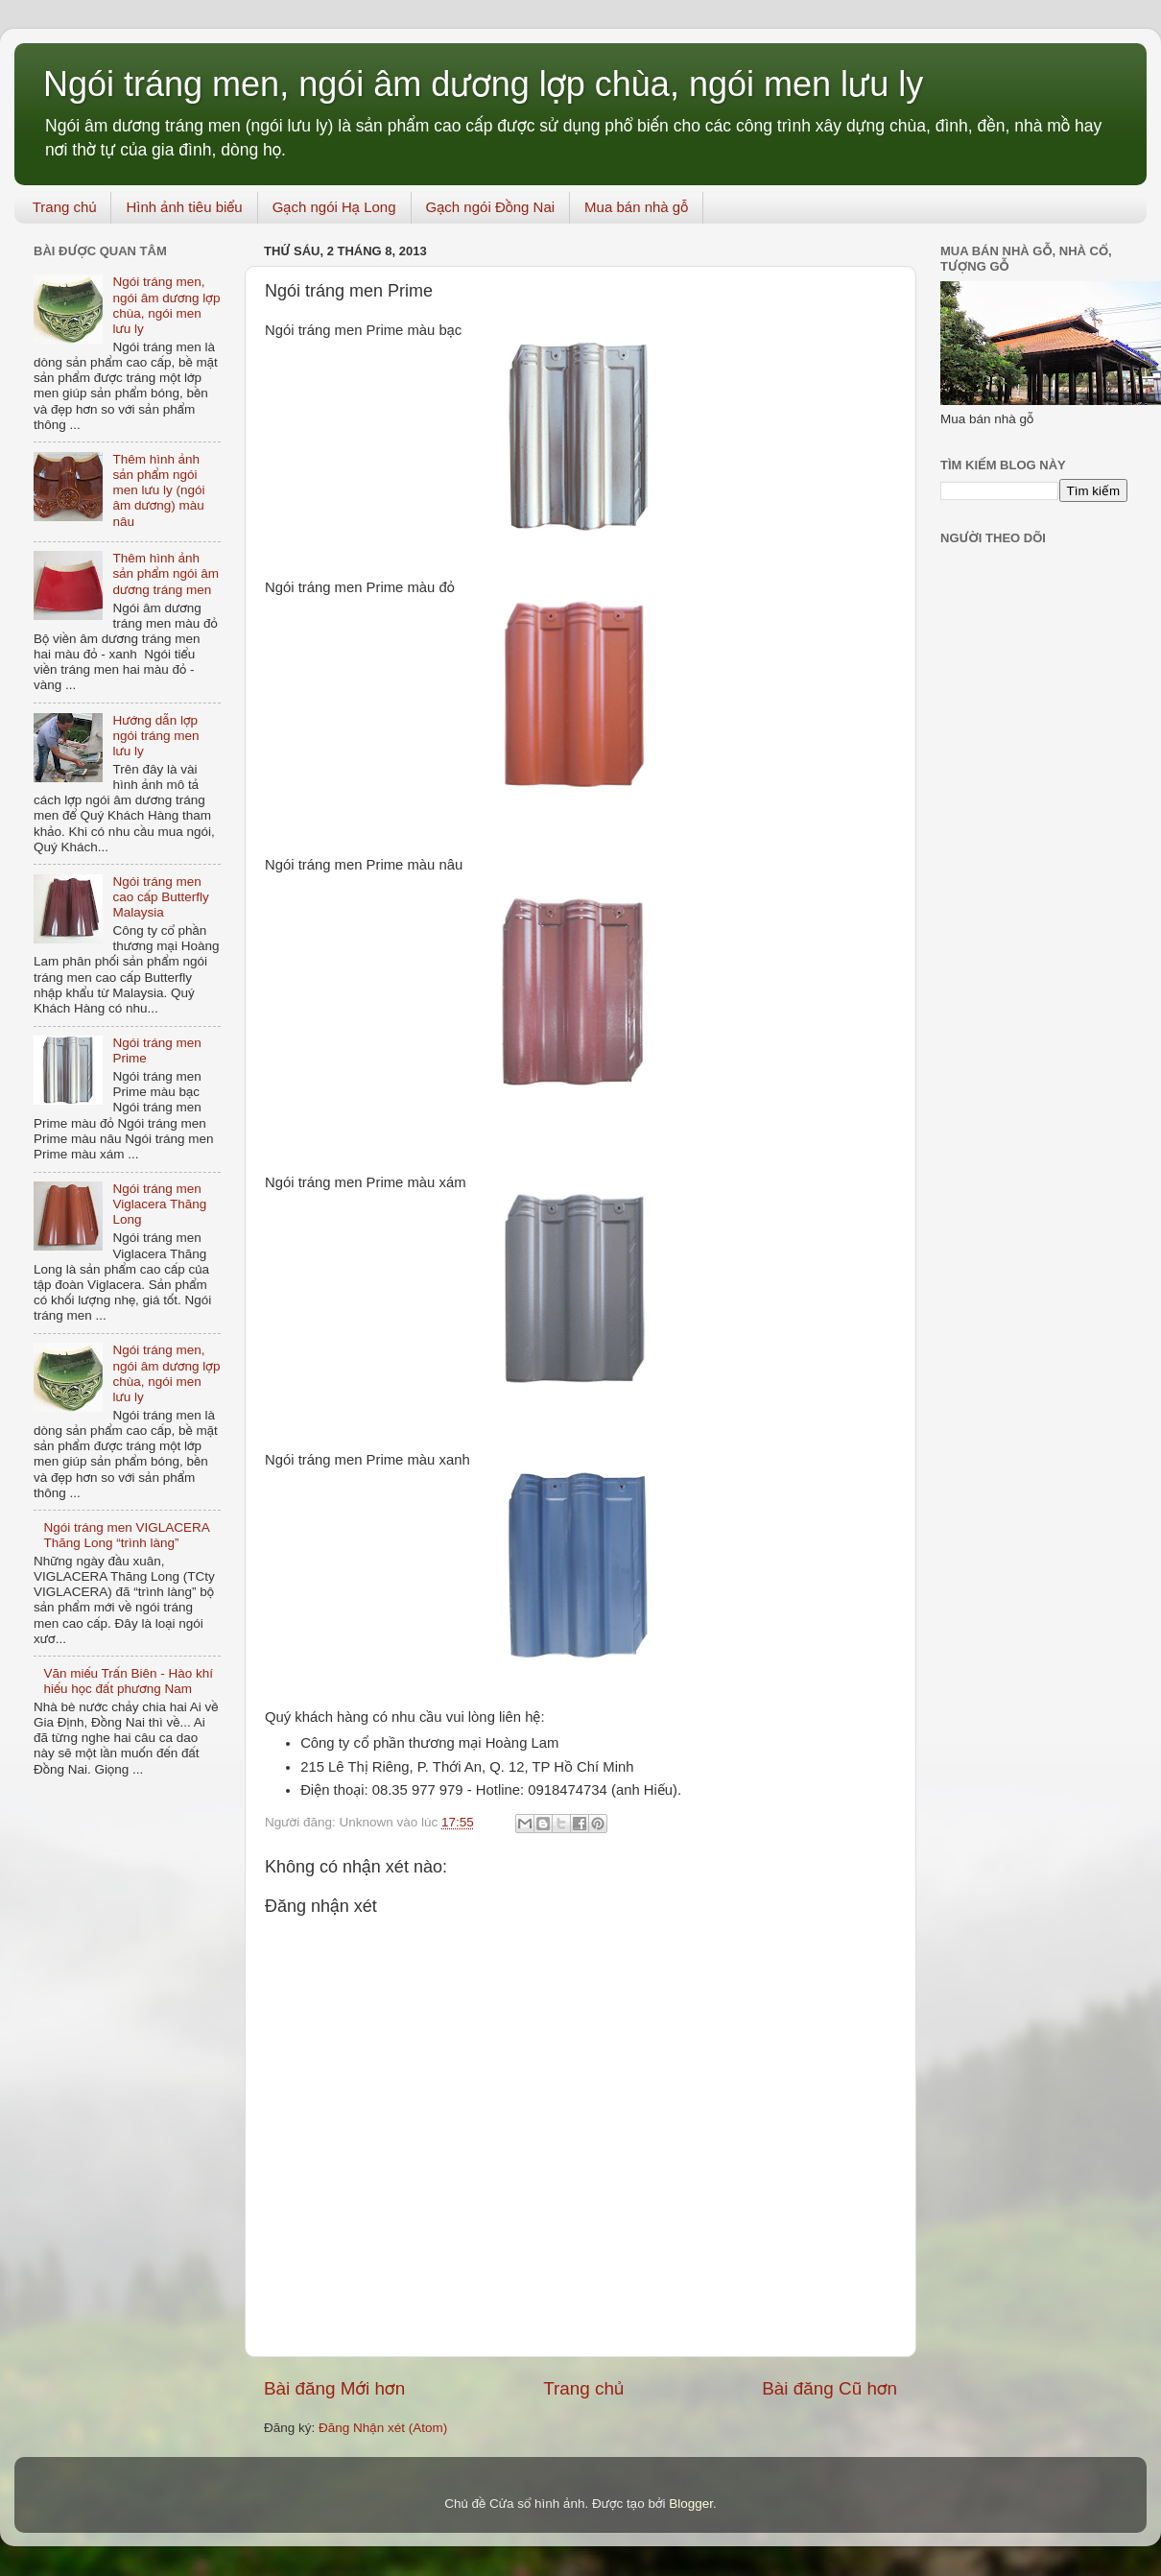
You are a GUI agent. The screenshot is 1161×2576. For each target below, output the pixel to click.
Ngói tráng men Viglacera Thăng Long (159, 1204)
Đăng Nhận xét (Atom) (383, 2428)
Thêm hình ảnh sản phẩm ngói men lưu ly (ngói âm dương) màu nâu (158, 490)
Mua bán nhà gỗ (636, 207)
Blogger (691, 2503)
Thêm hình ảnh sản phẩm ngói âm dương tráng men (165, 573)
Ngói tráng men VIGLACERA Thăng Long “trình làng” (126, 1535)
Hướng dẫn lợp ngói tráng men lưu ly (155, 735)
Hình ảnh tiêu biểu (184, 207)
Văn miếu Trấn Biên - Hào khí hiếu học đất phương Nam (128, 1681)
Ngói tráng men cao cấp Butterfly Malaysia (160, 896)
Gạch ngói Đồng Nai (491, 207)
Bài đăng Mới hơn (334, 2388)
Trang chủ (65, 207)
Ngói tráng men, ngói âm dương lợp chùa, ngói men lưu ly (483, 84)
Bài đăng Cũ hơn (829, 2388)
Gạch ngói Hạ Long (334, 207)
